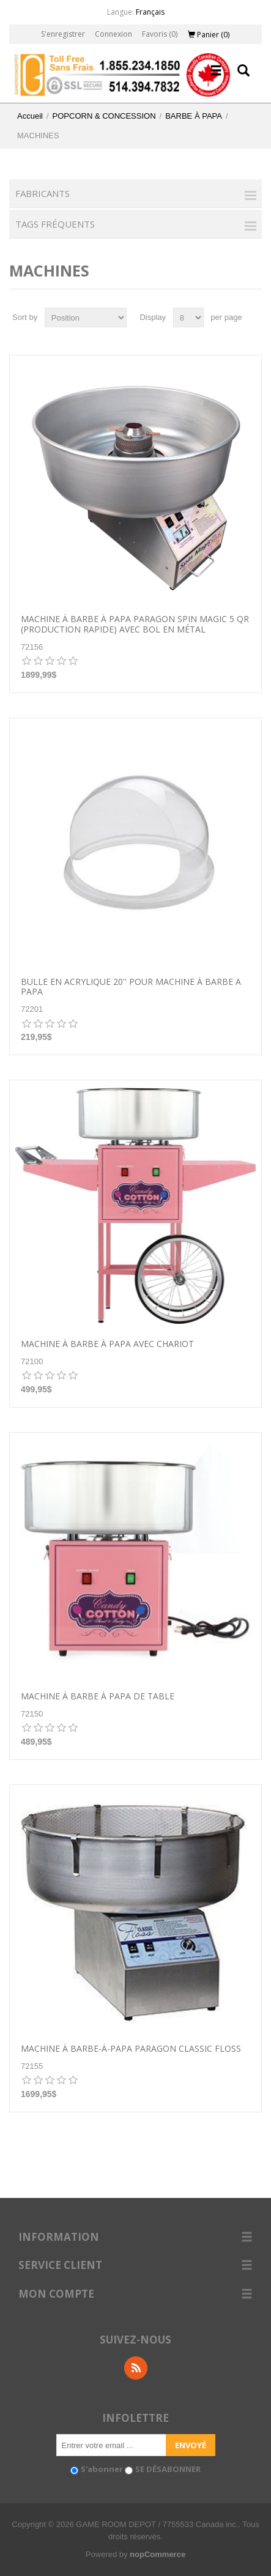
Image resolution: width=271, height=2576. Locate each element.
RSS (135, 2368)
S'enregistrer (63, 34)
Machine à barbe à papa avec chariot (107, 1344)
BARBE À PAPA (193, 116)
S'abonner (102, 2468)
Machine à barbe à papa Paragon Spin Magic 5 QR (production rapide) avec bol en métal (135, 624)
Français (150, 12)
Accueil (30, 116)
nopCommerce (157, 2554)
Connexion (113, 34)
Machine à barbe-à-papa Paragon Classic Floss (131, 2049)
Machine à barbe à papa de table (97, 1696)
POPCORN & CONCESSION (104, 116)
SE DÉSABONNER (168, 2468)
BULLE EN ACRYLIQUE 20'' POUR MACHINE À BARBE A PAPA (131, 987)
